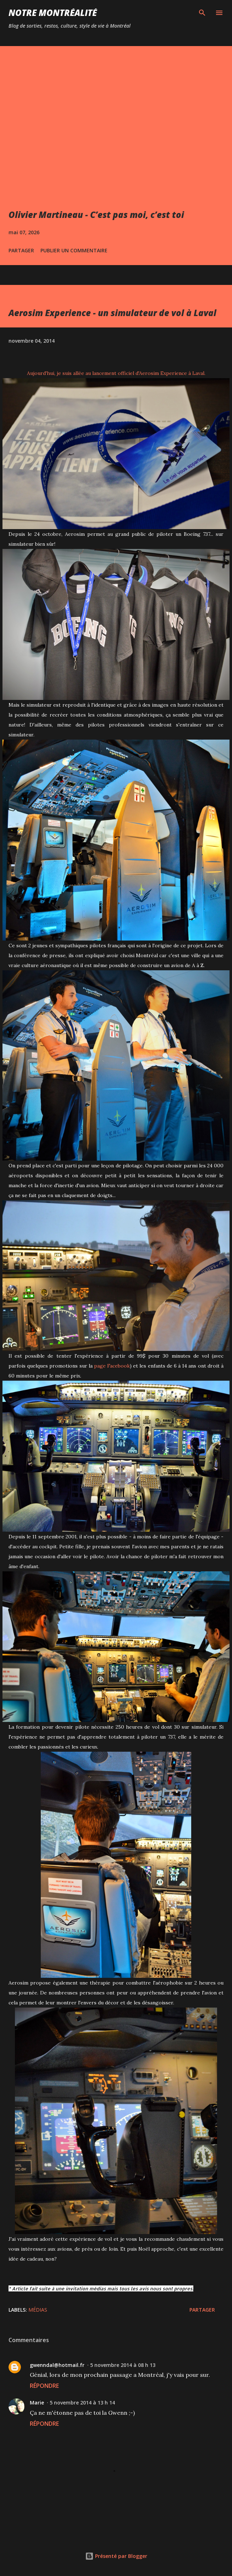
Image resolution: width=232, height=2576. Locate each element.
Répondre (44, 2386)
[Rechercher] (202, 13)
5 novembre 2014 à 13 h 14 (82, 2402)
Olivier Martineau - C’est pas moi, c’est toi (96, 214)
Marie (37, 2402)
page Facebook (112, 1366)
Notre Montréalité (53, 12)
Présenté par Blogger (116, 2556)
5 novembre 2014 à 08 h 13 (122, 2365)
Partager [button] (21, 250)
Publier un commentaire (73, 250)
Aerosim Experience (163, 373)
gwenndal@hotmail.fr (57, 2365)
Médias (37, 2309)
